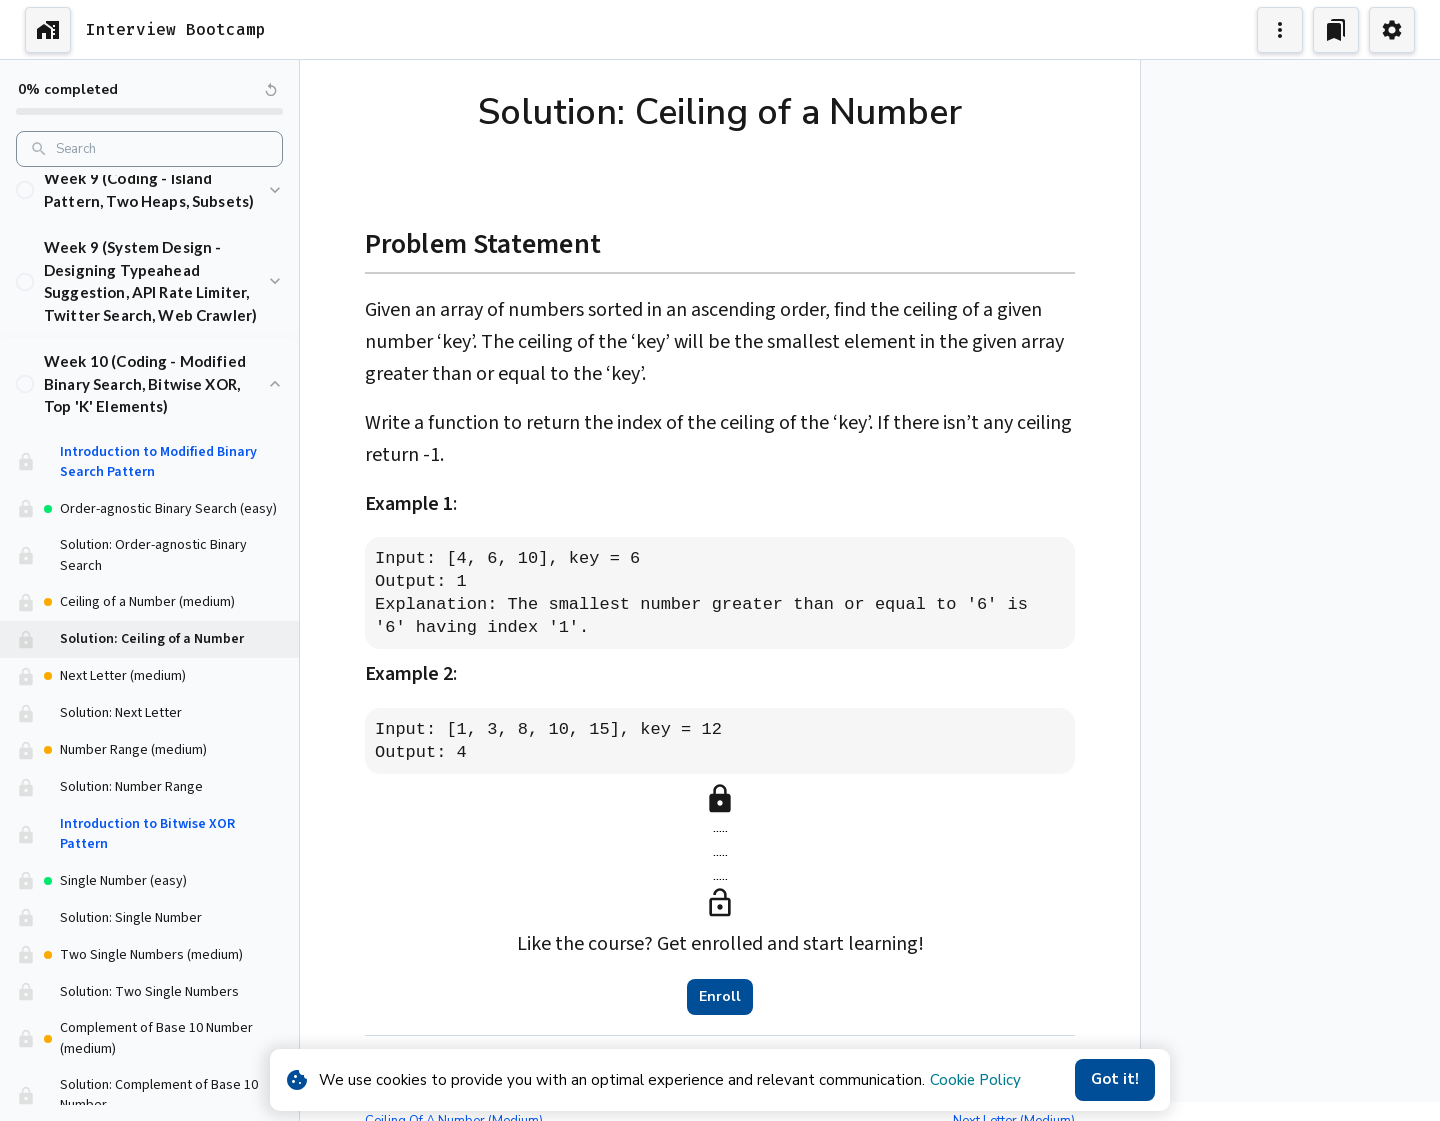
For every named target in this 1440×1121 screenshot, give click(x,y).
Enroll (720, 997)
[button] (149, 191)
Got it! (1115, 1080)
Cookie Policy (975, 1080)
